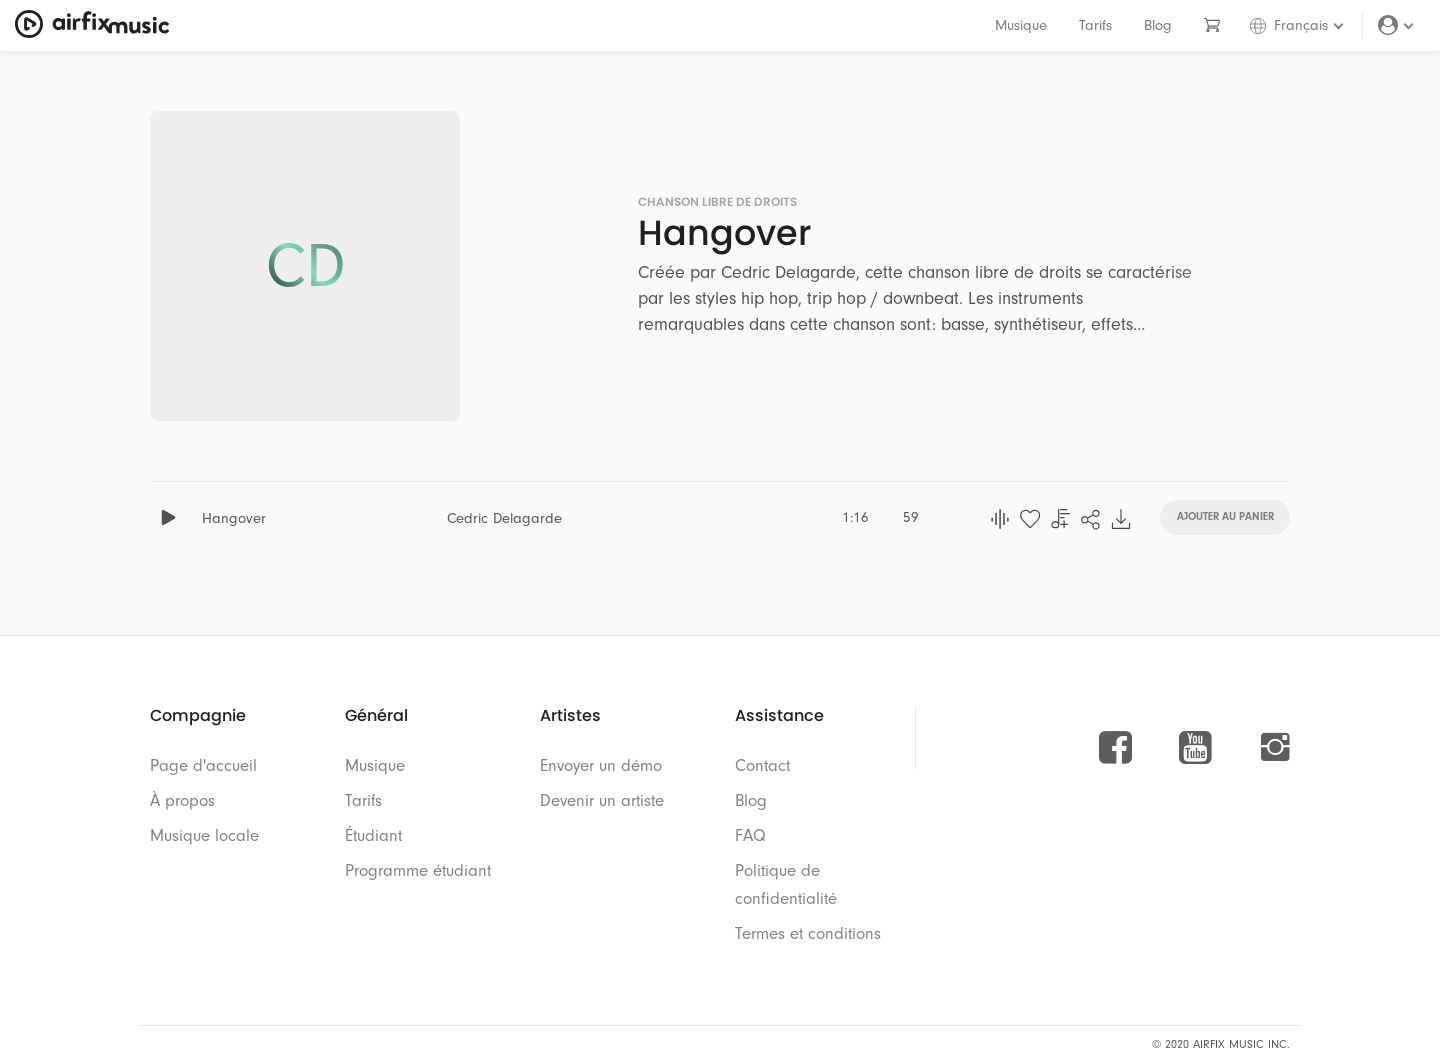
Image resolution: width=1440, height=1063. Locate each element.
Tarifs (1095, 25)
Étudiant (373, 835)
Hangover (234, 518)
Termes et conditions (808, 933)
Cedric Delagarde (504, 518)
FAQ (750, 835)
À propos (182, 800)
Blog (1158, 25)
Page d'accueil (203, 765)
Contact (762, 765)
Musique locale (204, 835)
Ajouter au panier (1225, 515)
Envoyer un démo (601, 765)
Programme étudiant (418, 870)
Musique (1021, 25)
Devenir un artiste (602, 800)
